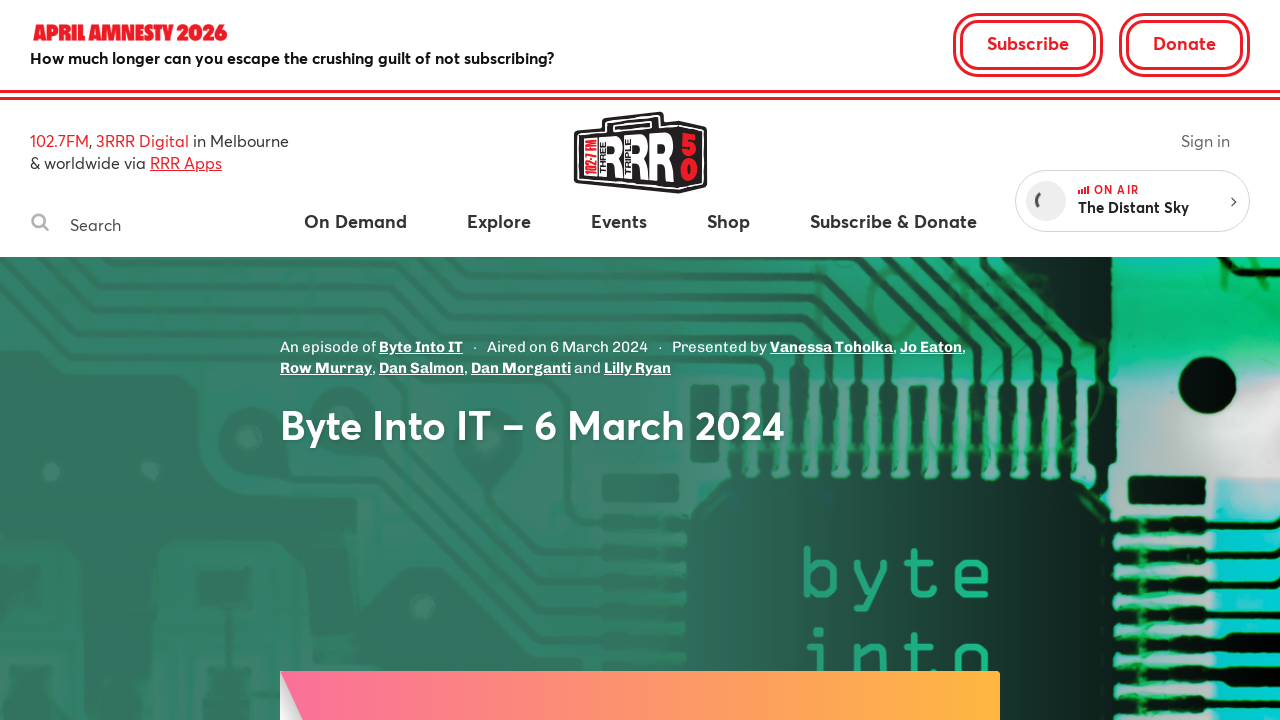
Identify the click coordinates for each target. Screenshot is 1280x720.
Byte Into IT (421, 347)
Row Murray (326, 368)
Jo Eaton (931, 347)
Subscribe (1028, 43)
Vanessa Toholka (831, 347)
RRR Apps (186, 162)
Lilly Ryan (637, 368)
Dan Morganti (521, 368)
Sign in (1205, 140)
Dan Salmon (421, 368)
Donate (1184, 43)
